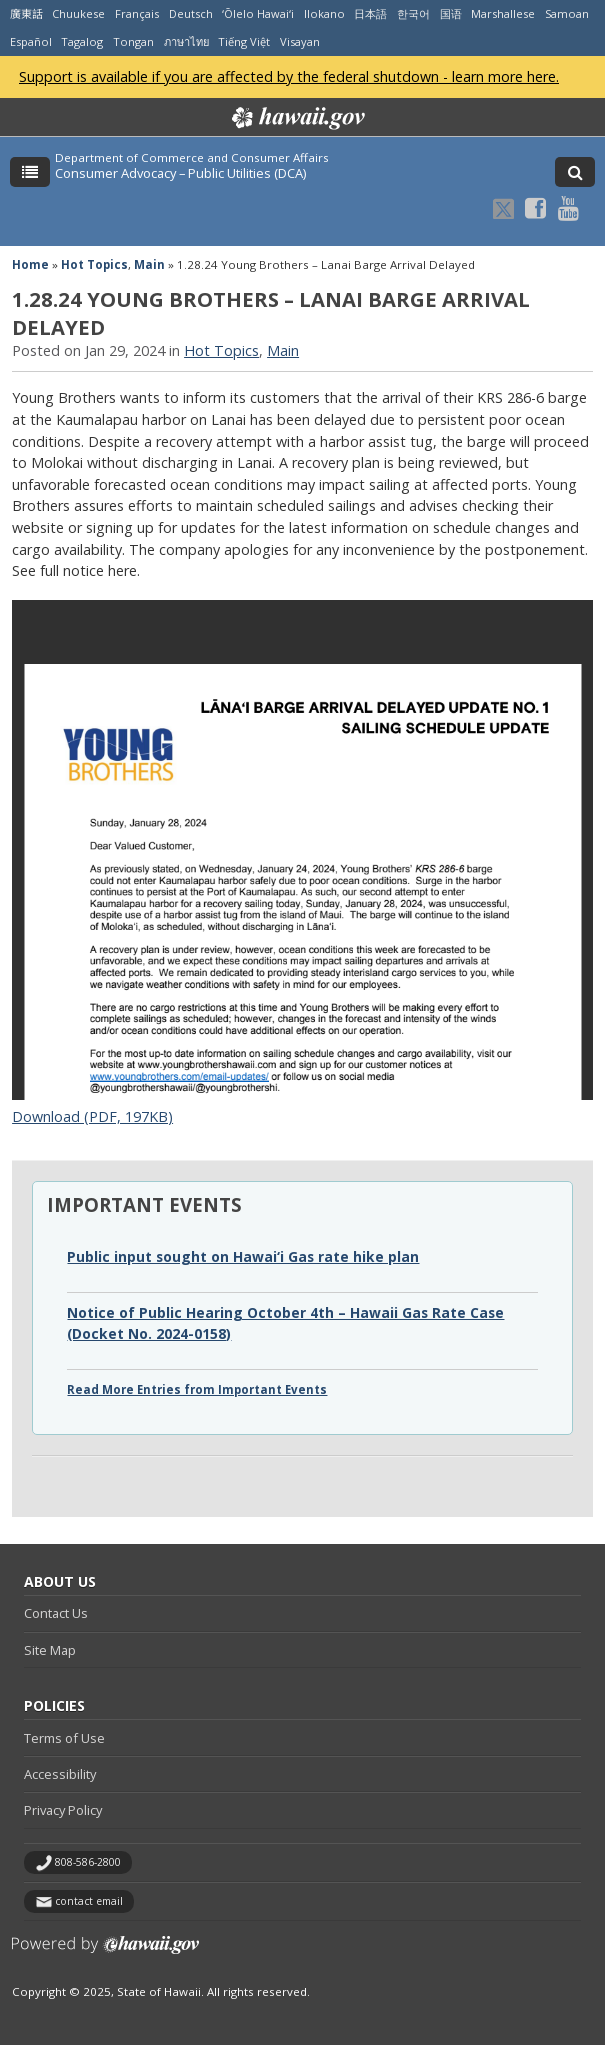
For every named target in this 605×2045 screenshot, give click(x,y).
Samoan (567, 13)
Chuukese (78, 13)
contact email (89, 1901)
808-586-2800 (88, 1862)
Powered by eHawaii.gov (105, 1952)
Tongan (133, 41)
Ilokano (324, 13)
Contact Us (56, 1613)
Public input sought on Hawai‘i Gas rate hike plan (243, 1256)
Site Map (50, 1650)
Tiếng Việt (244, 41)
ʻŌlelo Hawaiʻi (258, 13)
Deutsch (191, 13)
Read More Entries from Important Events (197, 1389)
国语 (451, 13)
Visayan (300, 41)
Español (31, 41)
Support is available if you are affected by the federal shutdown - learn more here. (289, 76)
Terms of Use (64, 1738)
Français (137, 13)
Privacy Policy (63, 1810)
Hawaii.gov (296, 118)
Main (149, 264)
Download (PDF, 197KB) (92, 1116)
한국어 (413, 13)
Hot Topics (94, 264)
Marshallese (503, 13)
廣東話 (26, 13)
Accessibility (60, 1774)
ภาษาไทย (186, 41)
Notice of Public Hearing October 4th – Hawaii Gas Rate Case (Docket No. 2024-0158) (285, 1322)
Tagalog (82, 41)
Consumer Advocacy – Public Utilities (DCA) (180, 173)
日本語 (370, 13)
